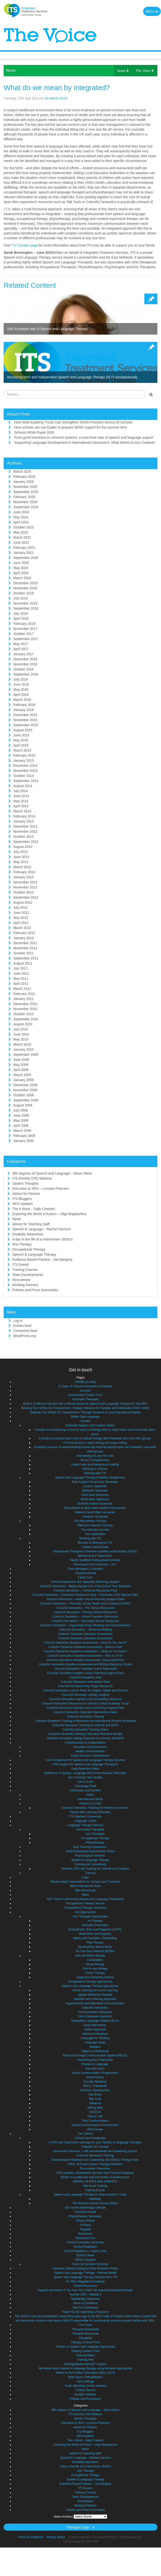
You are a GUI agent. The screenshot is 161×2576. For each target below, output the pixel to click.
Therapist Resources (85, 2333)
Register (85, 2229)
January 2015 (23, 760)
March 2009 (22, 1075)
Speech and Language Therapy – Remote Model (85, 2272)
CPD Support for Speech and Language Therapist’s (85, 1764)
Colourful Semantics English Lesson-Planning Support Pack (85, 1673)
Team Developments (27, 1275)
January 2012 (23, 938)
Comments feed (25, 1331)
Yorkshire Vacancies (95, 1516)
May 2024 (20, 517)
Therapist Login (78, 2527)
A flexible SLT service (95, 2146)
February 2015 (24, 755)
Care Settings (85, 2381)
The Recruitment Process (90, 1521)
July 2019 (20, 598)
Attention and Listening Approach (95, 1999)
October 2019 (23, 593)
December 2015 (25, 715)
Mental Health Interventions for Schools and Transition (85, 1881)
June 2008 (21, 1115)
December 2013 (25, 826)
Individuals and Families (85, 1790)
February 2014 (24, 816)
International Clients (90, 1799)
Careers (85, 1421)
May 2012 (20, 918)
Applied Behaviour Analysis (94, 1994)
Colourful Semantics (95, 2007)
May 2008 (20, 1120)
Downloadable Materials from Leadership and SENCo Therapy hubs (95, 2159)
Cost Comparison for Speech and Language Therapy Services (85, 1760)
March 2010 (22, 1044)
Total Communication (94, 2120)
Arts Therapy (22, 1244)
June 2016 (21, 684)
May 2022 (20, 532)
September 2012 (25, 897)
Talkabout (95, 2103)
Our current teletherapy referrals (85, 2207)
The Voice (145, 71)
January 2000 (23, 1141)
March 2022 (22, 537)
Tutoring (90, 1873)
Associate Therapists (85, 1399)
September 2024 (25, 507)
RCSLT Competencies (95, 1460)
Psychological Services (90, 1855)
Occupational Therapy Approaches (90, 1981)
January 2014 (23, 821)
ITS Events (20, 1265)
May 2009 (20, 1065)
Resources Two (85, 2238)
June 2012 (21, 913)
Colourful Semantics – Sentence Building (85, 1629)
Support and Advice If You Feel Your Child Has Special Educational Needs (85, 2290)
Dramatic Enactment (95, 1925)
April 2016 (20, 695)
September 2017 (25, 639)
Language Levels (85, 1821)
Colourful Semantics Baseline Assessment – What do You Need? (85, 1651)
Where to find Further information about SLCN (85, 2372)
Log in (17, 1321)
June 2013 (21, 857)
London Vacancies (95, 1486)
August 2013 (22, 847)
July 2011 (20, 968)
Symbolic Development (95, 2090)
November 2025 (25, 487)
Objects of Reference (95, 2051)
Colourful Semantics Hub (85, 1677)
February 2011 (24, 994)
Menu (152, 11)
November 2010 (25, 1009)
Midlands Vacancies (95, 1490)
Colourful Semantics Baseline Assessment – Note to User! (85, 1647)
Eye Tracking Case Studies (85, 1777)
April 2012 (20, 923)
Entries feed (22, 1326)
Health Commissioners (90, 1751)
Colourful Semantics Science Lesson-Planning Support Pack (85, 1708)
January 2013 (23, 877)
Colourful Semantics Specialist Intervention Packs (85, 1712)
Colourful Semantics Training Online (85, 1729)
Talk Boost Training (95, 2186)
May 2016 (20, 689)
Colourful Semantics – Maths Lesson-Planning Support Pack (85, 1599)
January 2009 (23, 1080)
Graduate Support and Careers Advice (90, 1425)
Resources (85, 2233)
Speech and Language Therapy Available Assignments (90, 1477)
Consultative (95, 1960)
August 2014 (22, 786)
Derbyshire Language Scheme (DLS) (95, 2020)
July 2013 (20, 852)
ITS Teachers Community (85, 1816)
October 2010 (23, 1014)
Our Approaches (85, 1912)
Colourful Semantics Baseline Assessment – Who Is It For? (85, 1655)
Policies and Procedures (85, 2398)
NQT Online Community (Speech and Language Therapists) (85, 1899)
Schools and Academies (90, 2138)
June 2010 (21, 1034)
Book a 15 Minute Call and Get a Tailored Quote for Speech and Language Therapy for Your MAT (85, 1403)
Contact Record (85, 2390)
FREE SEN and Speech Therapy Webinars (94, 2164)
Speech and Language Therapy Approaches (90, 1986)
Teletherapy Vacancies (85, 2299)
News (123, 71)
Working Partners (25, 1285)
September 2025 (25, 492)
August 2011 (22, 963)
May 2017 (20, 644)
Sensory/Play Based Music (95, 1947)
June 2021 (21, 542)
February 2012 (24, 933)
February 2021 (24, 547)
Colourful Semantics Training (85, 1716)
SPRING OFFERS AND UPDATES (95, 2181)
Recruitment (21, 1280)
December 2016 (25, 659)
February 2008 (24, 1136)
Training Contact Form (85, 2351)
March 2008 (22, 1131)
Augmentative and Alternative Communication (95, 2003)
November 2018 (25, 603)
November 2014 (25, 771)
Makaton (94, 2046)
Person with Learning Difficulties (90, 1812)
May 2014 (20, 801)
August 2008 (22, 1105)
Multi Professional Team (85, 1886)
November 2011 (25, 948)
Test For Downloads (85, 2307)
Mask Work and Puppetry (95, 1934)
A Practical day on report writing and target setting (95, 1442)
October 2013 (23, 836)
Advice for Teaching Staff (30, 1224)
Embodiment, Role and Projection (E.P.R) (95, 1929)
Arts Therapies (95, 1834)
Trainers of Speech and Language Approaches (85, 2346)
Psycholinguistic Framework (95, 2060)
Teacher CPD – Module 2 (85, 2294)
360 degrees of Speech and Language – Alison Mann (52, 1173)
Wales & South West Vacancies (95, 1512)
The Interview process (95, 1529)
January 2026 (23, 482)
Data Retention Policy (85, 1768)
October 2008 (23, 1095)
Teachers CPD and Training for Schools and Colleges (95, 1868)
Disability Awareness (27, 1234)
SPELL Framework (95, 2086)
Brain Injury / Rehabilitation (85, 2377)
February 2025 (24, 497)
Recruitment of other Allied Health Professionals (95, 1508)
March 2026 (22, 471)
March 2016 (22, 700)
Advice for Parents (26, 1194)
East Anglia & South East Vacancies (95, 1482)
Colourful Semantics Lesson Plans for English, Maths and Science (85, 1690)
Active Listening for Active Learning (95, 1990)
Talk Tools (95, 2099)
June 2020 (21, 563)
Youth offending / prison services (85, 2385)
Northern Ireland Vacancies (94, 1503)
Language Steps (94, 2042)
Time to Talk (95, 2116)
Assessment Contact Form (85, 1395)
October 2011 (23, 953)
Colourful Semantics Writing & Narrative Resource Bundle (85, 1734)
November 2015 (25, 720)
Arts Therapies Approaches (90, 1916)
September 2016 (25, 674)
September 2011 (25, 958)
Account (85, 1390)
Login (85, 1877)
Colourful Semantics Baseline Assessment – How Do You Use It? (85, 1642)
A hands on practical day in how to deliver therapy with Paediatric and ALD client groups (95, 1438)
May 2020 (20, 568)
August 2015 (22, 730)
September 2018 (25, 608)
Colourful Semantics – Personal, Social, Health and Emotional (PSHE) (85, 1603)
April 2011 (20, 983)
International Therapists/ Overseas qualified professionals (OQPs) (95, 1551)
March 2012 (22, 928)
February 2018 (24, 624)
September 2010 (25, 1019)
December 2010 (25, 1004)
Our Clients (85, 2133)
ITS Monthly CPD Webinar (32, 1178)
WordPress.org (24, 1336)
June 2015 (21, 735)
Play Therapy (94, 1942)
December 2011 (25, 943)
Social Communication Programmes (95, 2073)
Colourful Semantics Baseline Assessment (85, 1634)
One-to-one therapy (94, 1968)
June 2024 (21, 512)
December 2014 (25, 765)
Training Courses (25, 1270)
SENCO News (85, 2255)
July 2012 (20, 907)
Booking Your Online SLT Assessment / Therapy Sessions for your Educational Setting (85, 1412)
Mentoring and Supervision (95, 1555)
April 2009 (20, 1070)
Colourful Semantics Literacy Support (85, 1694)
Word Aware (95, 2129)
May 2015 (20, 740)
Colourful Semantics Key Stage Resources (85, 1686)
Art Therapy (94, 1920)
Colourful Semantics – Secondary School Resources (85, 1621)
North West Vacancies (95, 1499)
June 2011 (21, 973)
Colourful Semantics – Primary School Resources (85, 1612)
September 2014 (25, 781)
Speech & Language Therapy (34, 1254)
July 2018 (20, 613)
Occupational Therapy (28, 1249)
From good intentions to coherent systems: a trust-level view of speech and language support (84, 437)
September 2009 (25, 1054)
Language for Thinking (95, 2038)
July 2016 (20, 679)
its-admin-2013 (56, 98)
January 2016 (23, 710)
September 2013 (25, 842)
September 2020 (25, 558)
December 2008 (25, 1085)
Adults (90, 1794)
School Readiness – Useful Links (85, 2251)
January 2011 (23, 999)
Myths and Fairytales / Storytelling (95, 1938)
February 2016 (24, 705)
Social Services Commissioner (90, 1755)
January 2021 (23, 553)
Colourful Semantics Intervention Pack (85, 1681)
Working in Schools (95, 1469)
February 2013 (24, 872)
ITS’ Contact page (24, 245)
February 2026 (24, 477)
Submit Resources (85, 2285)
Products (85, 2225)
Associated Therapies (90, 1829)
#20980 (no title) (85, 1382)
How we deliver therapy (90, 1955)
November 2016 (25, 664)
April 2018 (20, 618)
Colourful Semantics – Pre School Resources (85, 1608)
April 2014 (20, 806)
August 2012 (22, 902)
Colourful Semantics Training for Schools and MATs (85, 1725)
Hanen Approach (95, 2029)
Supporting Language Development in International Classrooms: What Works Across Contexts (84, 442)
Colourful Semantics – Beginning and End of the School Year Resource (85, 1586)
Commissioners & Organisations (85, 1742)
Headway (95, 2199)
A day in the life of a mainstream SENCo (42, 1239)
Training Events (95, 2190)
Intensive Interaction (95, 2033)
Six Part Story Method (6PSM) (95, 1951)
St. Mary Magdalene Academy (85, 2281)
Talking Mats (95, 2107)
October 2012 (23, 892)
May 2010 (20, 1039)
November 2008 (25, 1090)
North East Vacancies (95, 1495)
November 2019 (25, 588)
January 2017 (23, 654)
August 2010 (22, 1024)
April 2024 (20, 522)
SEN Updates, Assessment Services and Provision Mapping (94, 2173)
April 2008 (20, 1125)
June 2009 (21, 1060)
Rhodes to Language (95, 2064)
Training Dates (85, 2355)
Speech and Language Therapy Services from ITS (85, 2277)
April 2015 (20, 745)
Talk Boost (95, 2094)
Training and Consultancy (90, 1864)
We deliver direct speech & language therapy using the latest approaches (85, 2368)
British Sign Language (85, 1416)
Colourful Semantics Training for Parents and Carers (94, 1807)
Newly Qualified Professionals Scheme (95, 1560)
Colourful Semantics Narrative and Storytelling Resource (85, 1699)
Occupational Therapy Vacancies (85, 1907)
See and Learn (95, 2068)
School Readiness (85, 2246)
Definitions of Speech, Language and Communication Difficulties (85, 1773)
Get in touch (85, 1781)
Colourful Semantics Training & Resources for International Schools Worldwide (85, 1721)
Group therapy (95, 1964)
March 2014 (22, 811)
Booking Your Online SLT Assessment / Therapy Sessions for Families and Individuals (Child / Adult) (85, 1408)
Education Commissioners (90, 1747)
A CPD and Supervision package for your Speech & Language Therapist (95, 2142)
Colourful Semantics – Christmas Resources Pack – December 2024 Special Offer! (85, 1595)
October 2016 (23, 669)
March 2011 (22, 989)
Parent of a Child (90, 1803)
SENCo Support (85, 2259)
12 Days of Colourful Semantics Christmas (85, 1386)
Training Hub (85, 2359)
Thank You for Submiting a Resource (85, 2312)
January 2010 (23, 1049)
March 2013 (22, 867)
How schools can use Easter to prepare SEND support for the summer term (70, 427)
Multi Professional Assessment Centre (90, 1851)
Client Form (85, 1577)
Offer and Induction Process (95, 1525)
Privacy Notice (85, 2220)
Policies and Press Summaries (35, 1290)
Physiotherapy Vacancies (85, 2216)
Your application (95, 1534)
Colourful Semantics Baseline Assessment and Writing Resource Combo (85, 1664)
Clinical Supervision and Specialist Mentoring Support (85, 1582)
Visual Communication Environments (95, 2125)
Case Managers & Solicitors (85, 1568)
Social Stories (95, 2077)
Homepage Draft (85, 1786)
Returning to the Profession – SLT (95, 1564)
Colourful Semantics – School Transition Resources (85, 1616)
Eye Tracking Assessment (90, 1847)
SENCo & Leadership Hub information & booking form (94, 2177)
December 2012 (25, 882)
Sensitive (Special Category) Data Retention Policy (85, 2268)
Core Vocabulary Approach (95, 2016)
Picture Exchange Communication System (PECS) (95, 2055)
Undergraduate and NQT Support (85, 2364)
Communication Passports (95, 2012)
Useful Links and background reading (95, 1464)
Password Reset (85, 2212)
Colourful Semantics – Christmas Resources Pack (85, 1590)
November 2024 (25, 502)
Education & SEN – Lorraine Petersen (40, 1188)
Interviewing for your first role (94, 1455)
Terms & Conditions (85, 2303)
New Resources (85, 1890)
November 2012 (25, 887)
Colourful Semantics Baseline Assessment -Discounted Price (85, 1660)
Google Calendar (85, 2394)
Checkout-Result (85, 1573)
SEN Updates (22, 1204)
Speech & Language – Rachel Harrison (41, 1229)
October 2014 (23, 776)
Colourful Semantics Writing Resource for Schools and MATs (85, 1738)
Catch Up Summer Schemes (90, 2264)
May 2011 (20, 978)
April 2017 (20, 649)
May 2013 (20, 862)
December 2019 (25, 583)
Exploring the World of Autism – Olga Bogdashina (49, 1214)
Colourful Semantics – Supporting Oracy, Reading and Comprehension (85, 1625)
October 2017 (23, 634)
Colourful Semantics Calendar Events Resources (85, 1668)
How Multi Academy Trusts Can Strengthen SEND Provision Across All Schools (73, 422)
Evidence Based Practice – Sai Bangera (42, 1259)
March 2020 (22, 578)
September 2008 (25, 1100)
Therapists (85, 2338)
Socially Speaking (95, 2081)
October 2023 (23, 527)
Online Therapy (95, 1973)
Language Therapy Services (85, 1825)
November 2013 (25, 831)
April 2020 (20, 573)
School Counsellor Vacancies (85, 2242)
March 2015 (22, 750)
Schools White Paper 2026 (34, 432)
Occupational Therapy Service (85, 1903)
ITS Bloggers (22, 1199)
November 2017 (25, 629)
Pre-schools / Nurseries (95, 2168)
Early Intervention (95, 2025)
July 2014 (20, 791)
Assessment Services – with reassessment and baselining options (95, 2151)
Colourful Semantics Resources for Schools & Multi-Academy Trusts (85, 1703)
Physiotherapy (95, 1842)
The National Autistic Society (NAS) (95, 2203)
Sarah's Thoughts (25, 1183)
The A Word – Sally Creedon (33, 1209)
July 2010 (20, 1029)
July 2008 (20, 1110)
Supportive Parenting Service (95, 1977)
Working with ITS (95, 1473)
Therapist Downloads (85, 2329)
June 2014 (21, 796)
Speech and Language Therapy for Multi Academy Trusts (90, 2194)
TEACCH (95, 2112)
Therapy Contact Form (85, 2342)
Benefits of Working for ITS (95, 1542)
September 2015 (25, 725)
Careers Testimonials (95, 1547)
